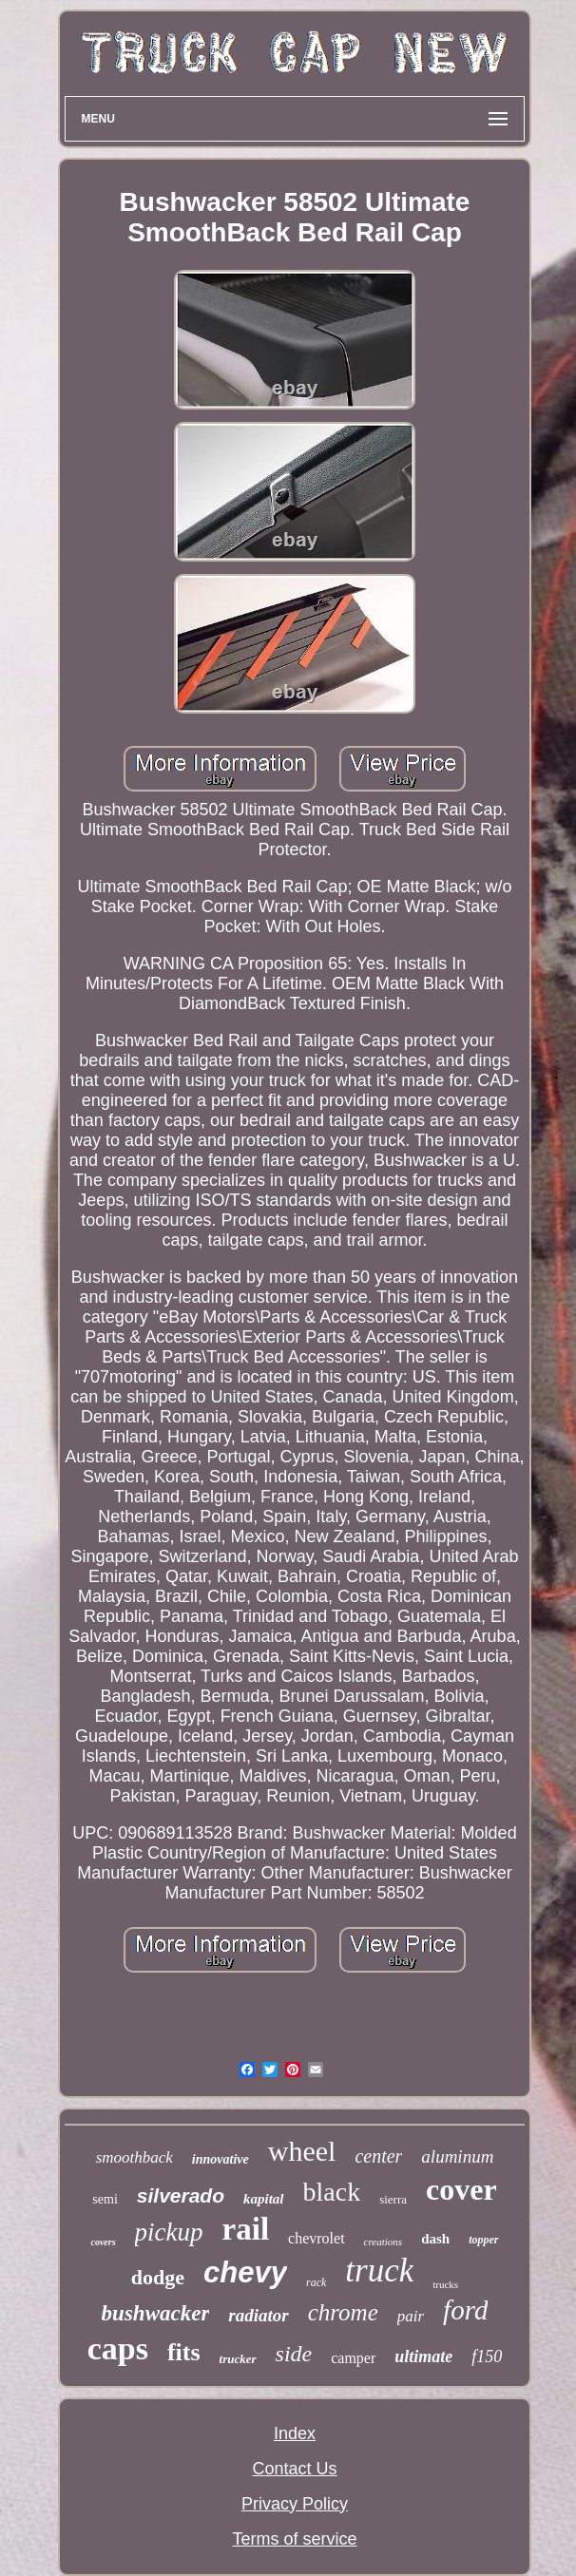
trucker (238, 2359)
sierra (393, 2199)
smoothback (134, 2157)
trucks (445, 2284)
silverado (180, 2195)
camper (353, 2358)
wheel (302, 2150)
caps (117, 2348)
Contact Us (294, 2468)
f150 (486, 2356)
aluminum (457, 2156)
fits (184, 2352)
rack (316, 2282)
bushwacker (156, 2313)
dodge (157, 2277)
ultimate (423, 2356)
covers (102, 2242)
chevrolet (316, 2238)
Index (295, 2433)
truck (379, 2270)
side (294, 2353)
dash (435, 2238)
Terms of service (294, 2538)
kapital (263, 2198)
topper (483, 2239)
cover (461, 2189)
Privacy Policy (294, 2503)
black (332, 2191)
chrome (343, 2312)
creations (383, 2241)
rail (245, 2229)
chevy (245, 2272)
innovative (220, 2159)
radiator (258, 2315)
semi (104, 2199)
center (378, 2156)
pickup (169, 2232)
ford (465, 2310)
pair (410, 2316)
